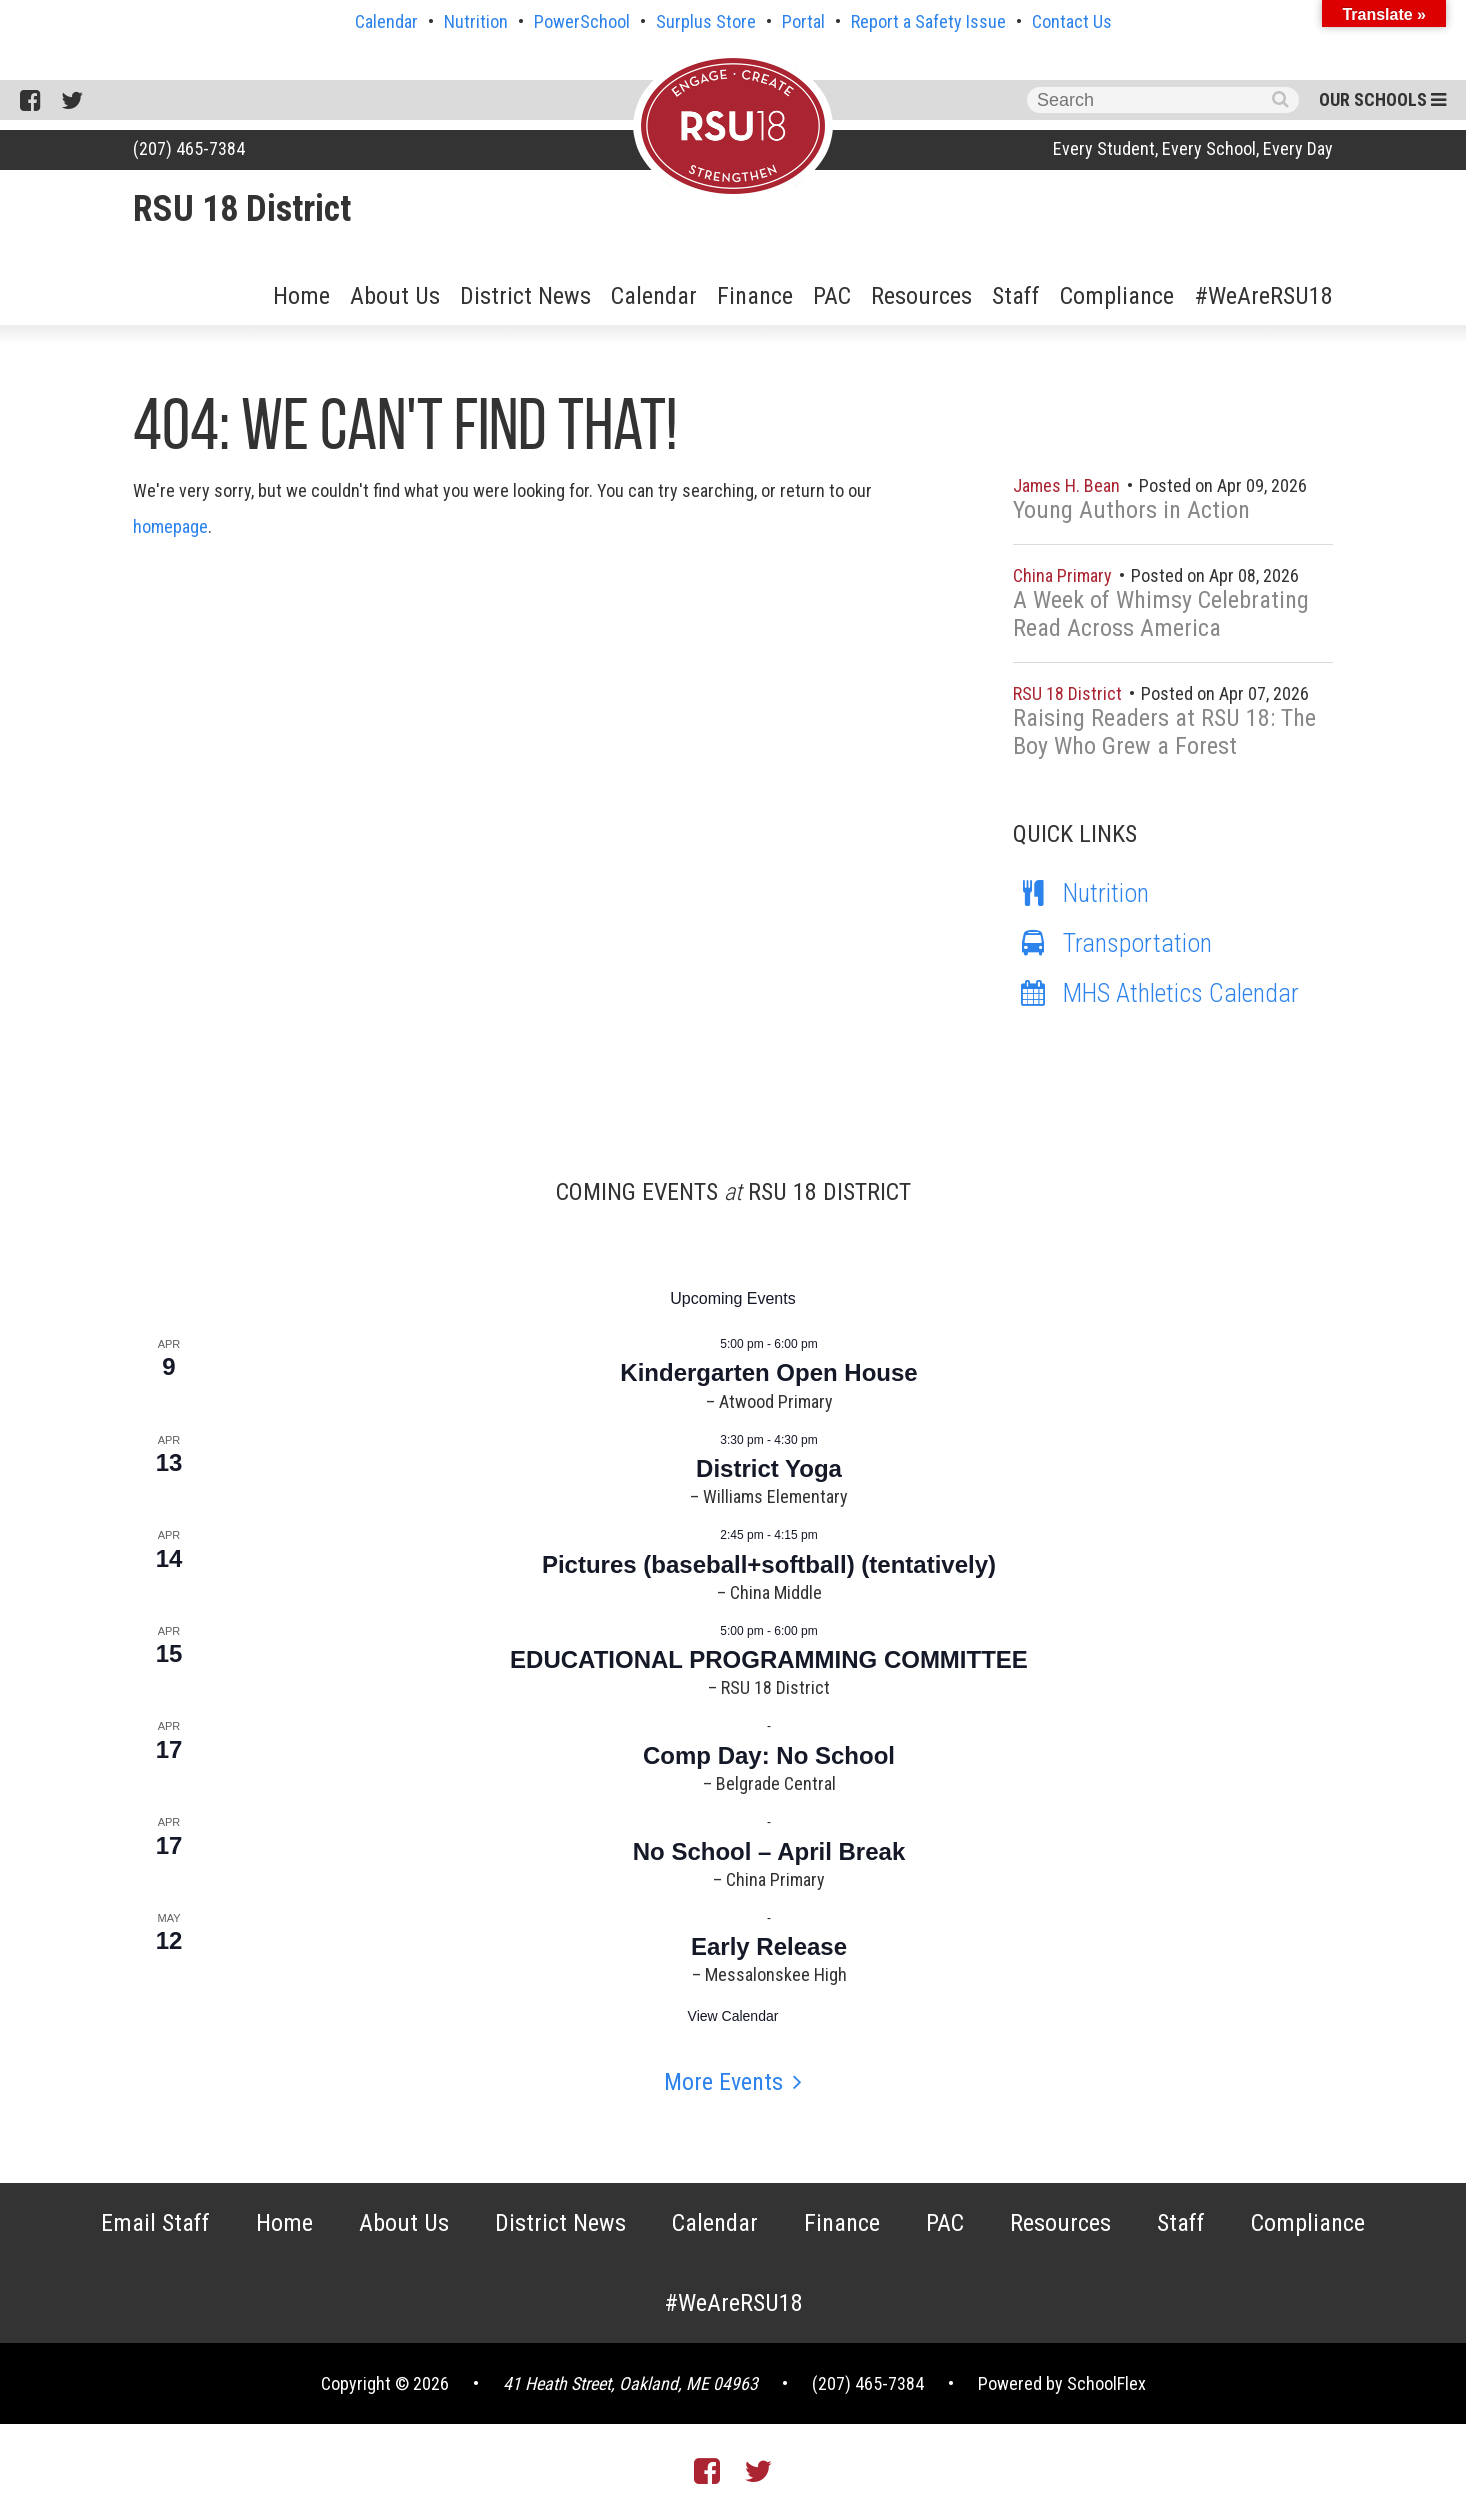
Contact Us (1072, 21)
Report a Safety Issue (928, 21)
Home (301, 296)
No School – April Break (769, 1851)
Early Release (769, 1946)
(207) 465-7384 (189, 148)
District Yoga (769, 1468)
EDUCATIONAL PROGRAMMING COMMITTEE (769, 1659)
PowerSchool (582, 21)
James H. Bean (1068, 485)
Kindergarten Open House (768, 1372)
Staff (1016, 296)
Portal (803, 21)
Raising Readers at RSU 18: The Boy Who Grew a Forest (1164, 732)
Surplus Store (706, 21)
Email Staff (155, 2223)
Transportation (1112, 943)
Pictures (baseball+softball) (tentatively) (769, 1564)
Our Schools (1382, 99)
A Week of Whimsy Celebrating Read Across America (1161, 614)
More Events (723, 2082)
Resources (921, 296)
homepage (170, 526)
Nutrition (476, 21)
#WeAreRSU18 (1263, 296)
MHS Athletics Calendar (1156, 993)
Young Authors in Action (1131, 510)
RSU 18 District (242, 209)
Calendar (386, 21)
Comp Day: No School (769, 1755)
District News (525, 296)
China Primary (1064, 575)
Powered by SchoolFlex (1062, 2383)
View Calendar (733, 2016)
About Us (395, 296)
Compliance (1117, 296)
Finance (755, 296)
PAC (832, 296)
